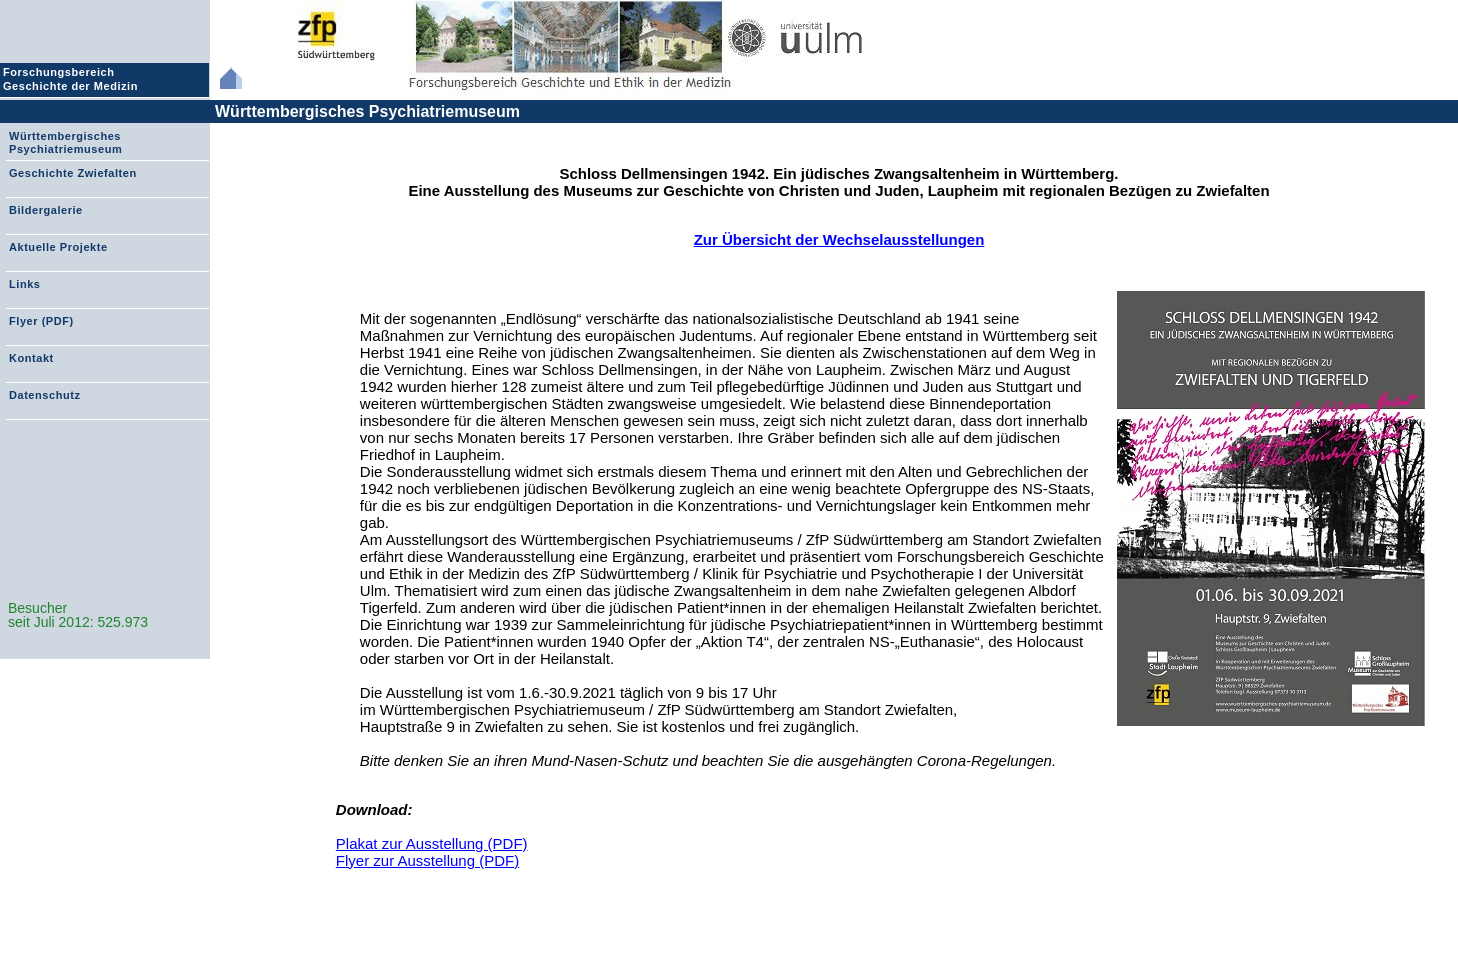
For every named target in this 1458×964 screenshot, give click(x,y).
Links (24, 284)
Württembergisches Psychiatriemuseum (367, 111)
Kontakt (31, 358)
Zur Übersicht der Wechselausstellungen (839, 239)
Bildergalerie (46, 210)
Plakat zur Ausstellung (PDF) (432, 843)
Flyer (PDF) (41, 321)
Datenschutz (44, 395)
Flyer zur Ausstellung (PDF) (427, 860)
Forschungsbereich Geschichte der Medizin (73, 79)
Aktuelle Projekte (58, 247)
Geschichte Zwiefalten (73, 173)
